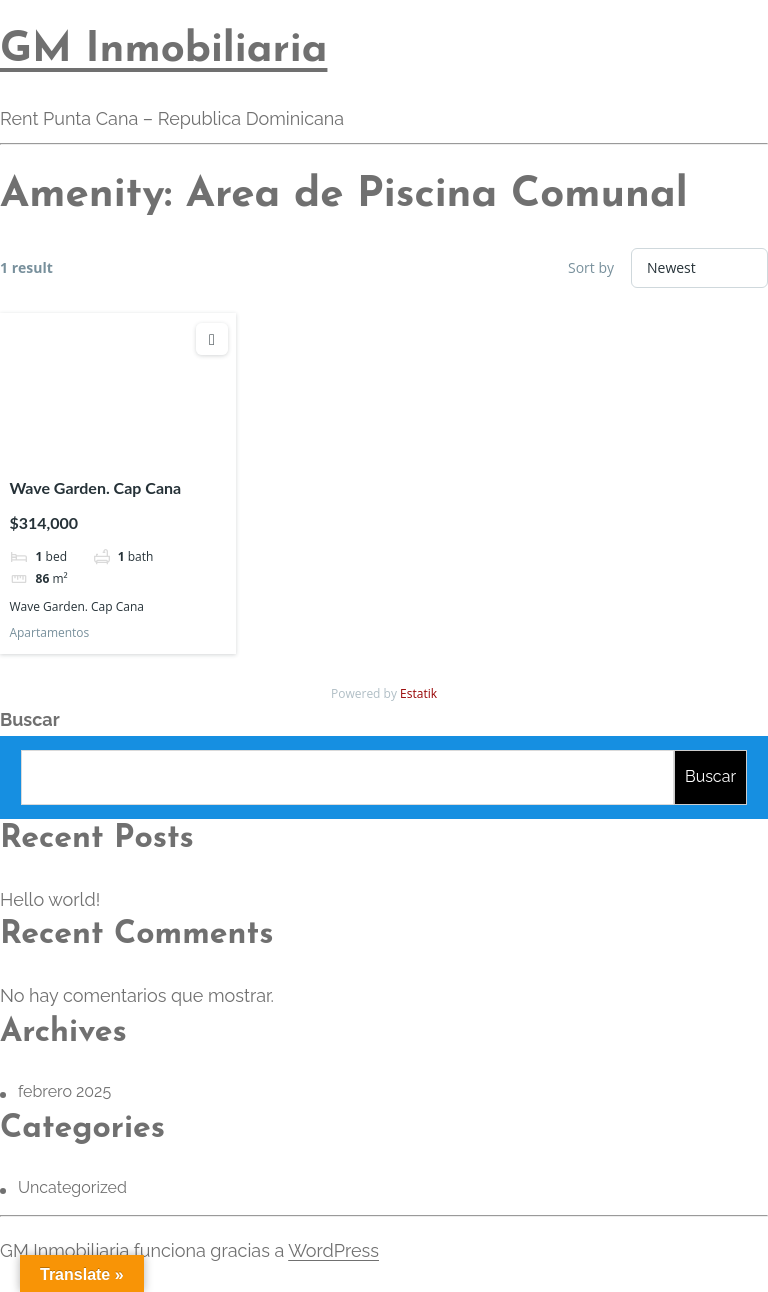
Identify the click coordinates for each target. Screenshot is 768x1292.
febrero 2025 (64, 1091)
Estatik (418, 693)
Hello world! (50, 899)
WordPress (333, 1250)
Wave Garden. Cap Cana (95, 487)
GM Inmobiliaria (163, 50)
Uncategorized (72, 1187)
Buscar (30, 719)
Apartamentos (49, 632)
